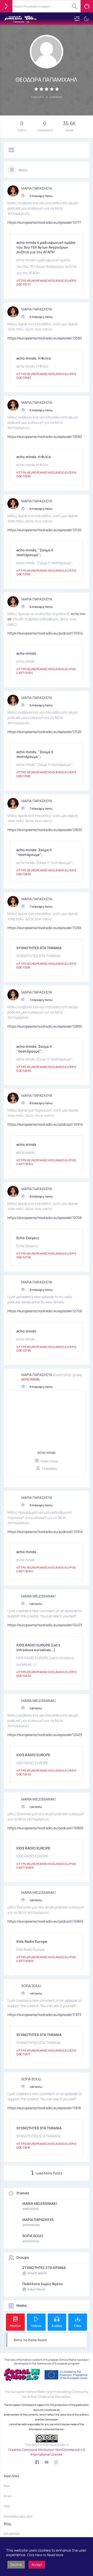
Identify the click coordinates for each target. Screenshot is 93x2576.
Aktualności (12, 2533)
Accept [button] (36, 2564)
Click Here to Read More (45, 2555)
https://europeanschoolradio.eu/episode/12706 (44, 1216)
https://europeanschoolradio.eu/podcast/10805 (45, 1920)
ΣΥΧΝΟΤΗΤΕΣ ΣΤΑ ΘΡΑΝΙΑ (44, 2268)
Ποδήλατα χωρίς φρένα (42, 2284)
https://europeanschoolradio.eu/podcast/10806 (45, 1827)
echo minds (30, 1378)
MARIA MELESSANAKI (38, 1595)
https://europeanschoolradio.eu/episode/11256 (44, 927)
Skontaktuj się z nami (18, 2516)
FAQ (6, 2506)
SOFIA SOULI (31, 1985)
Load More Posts (46, 2173)
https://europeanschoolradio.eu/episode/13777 (44, 221)
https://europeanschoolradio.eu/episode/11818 (44, 2107)
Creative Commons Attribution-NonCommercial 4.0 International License (46, 2452)
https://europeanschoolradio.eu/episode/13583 (44, 337)
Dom (7, 2486)
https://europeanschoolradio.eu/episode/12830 (44, 829)
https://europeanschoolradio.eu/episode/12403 (44, 1624)
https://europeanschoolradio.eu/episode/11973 (44, 2013)
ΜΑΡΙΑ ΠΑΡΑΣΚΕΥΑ (36, 187)
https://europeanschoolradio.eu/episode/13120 (44, 529)
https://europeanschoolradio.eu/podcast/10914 (45, 632)
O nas (7, 2496)
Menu (23, 170)
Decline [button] (16, 2564)
